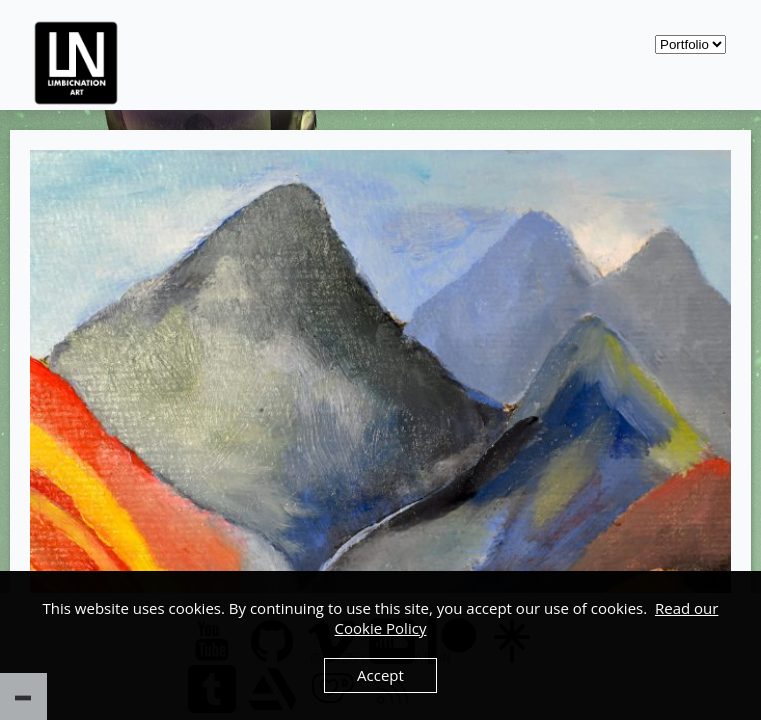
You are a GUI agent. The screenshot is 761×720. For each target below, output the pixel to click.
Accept (380, 675)
